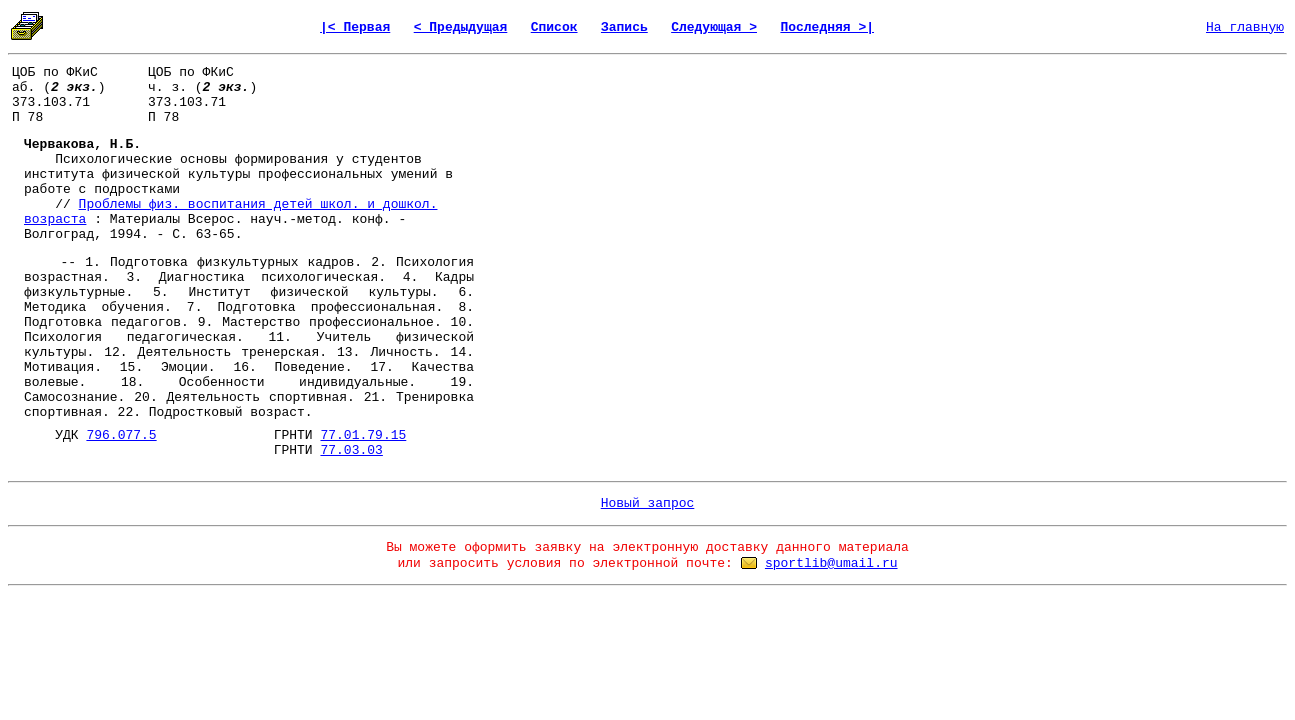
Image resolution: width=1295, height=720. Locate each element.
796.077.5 (121, 435)
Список (554, 27)
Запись (624, 27)
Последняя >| (827, 27)
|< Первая (355, 27)
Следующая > (714, 27)
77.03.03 (351, 450)
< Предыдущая (461, 27)
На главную (1245, 27)
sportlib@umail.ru (831, 563)
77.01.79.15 (363, 435)
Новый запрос (648, 503)
